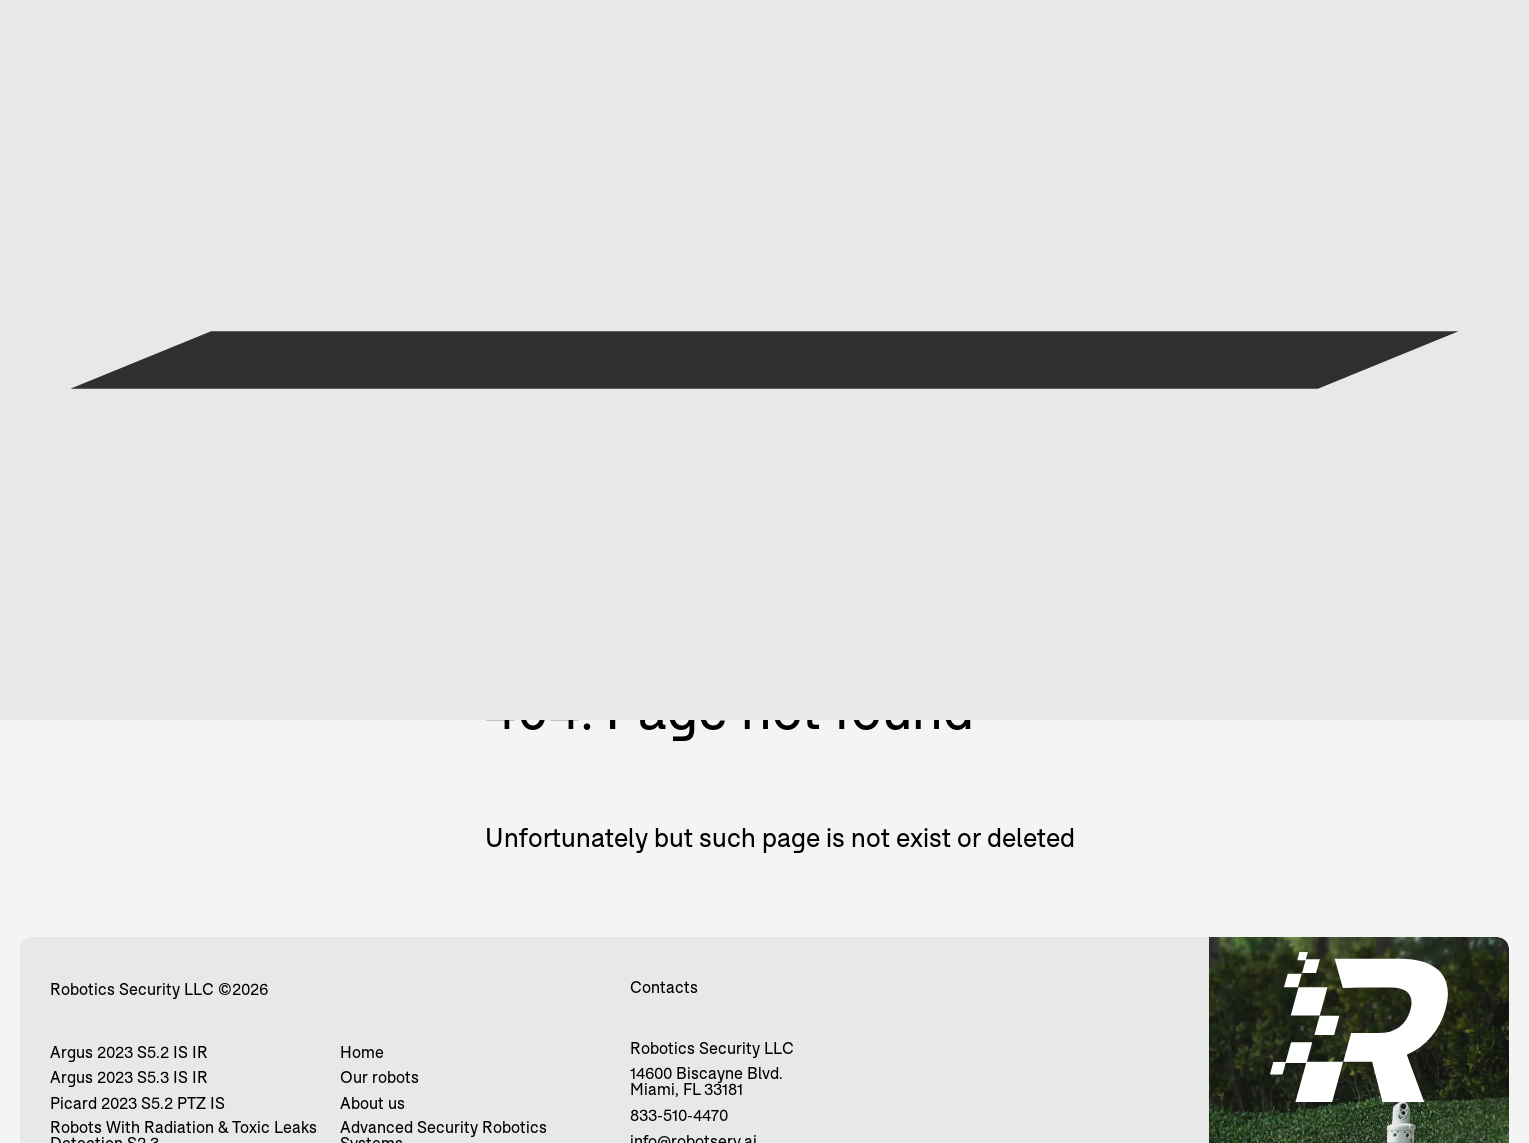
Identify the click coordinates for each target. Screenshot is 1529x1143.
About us (372, 1103)
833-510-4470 (679, 1115)
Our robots (379, 1077)
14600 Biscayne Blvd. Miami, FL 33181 (706, 1081)
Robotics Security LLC (132, 989)
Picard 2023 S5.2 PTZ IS (137, 1103)
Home (362, 1052)
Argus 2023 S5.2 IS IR (129, 1052)
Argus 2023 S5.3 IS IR (129, 1077)
